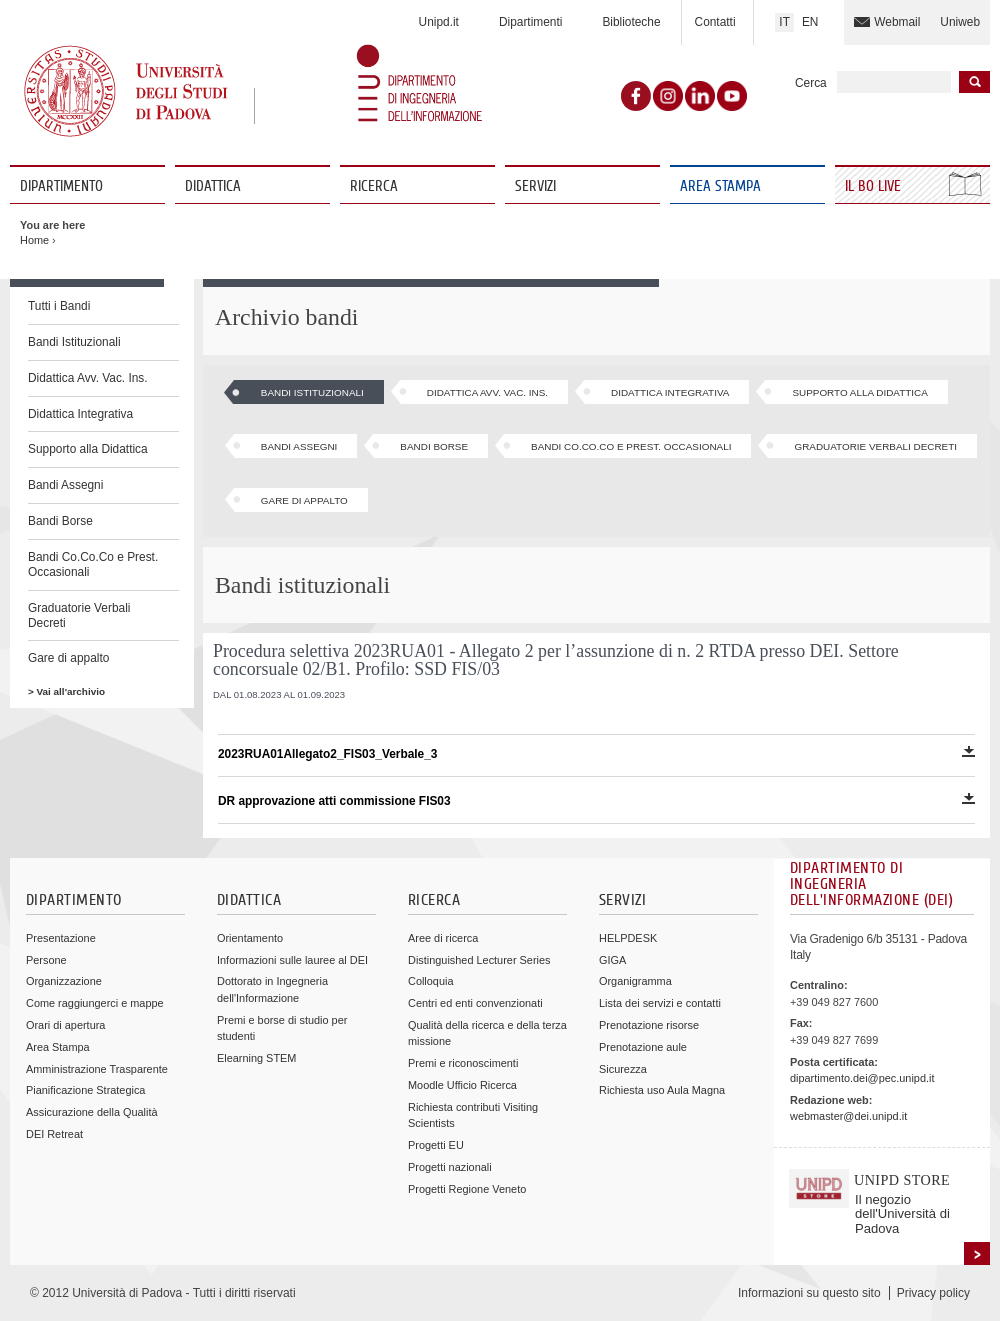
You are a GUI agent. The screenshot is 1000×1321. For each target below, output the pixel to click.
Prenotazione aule (643, 1047)
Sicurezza (623, 1069)
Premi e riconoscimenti (463, 1063)
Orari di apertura (65, 1025)
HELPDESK (628, 938)
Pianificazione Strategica (85, 1090)
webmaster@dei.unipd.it (848, 1116)
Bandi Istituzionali (74, 342)
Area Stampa (720, 186)
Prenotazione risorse (649, 1025)
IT (784, 22)
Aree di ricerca (443, 938)
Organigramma (635, 981)
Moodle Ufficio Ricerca (462, 1085)
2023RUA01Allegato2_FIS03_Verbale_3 (596, 753)
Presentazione (61, 938)
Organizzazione (64, 981)
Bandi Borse (60, 521)
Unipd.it (439, 22)
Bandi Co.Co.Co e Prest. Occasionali (93, 564)
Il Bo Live (875, 186)
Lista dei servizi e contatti (660, 1003)
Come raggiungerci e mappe (95, 1003)
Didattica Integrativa (80, 414)
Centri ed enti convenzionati (475, 1003)
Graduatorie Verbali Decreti (79, 615)
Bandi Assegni (65, 485)
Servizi (535, 186)
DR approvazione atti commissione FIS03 (596, 800)
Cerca (811, 83)
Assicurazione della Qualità (92, 1112)
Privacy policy (933, 1293)
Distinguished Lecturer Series (479, 960)
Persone (46, 960)
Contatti (715, 22)
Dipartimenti (530, 22)
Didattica (213, 186)
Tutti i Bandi (59, 306)
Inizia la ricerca (974, 82)
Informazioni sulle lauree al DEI (292, 960)
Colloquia (430, 981)
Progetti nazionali (450, 1167)
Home (34, 240)
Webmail (897, 22)
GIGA (612, 960)
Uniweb (960, 22)
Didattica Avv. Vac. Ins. (88, 378)
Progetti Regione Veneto (467, 1189)
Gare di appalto (68, 658)
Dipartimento (61, 186)
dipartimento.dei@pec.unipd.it (862, 1078)
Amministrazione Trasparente (97, 1069)
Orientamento (250, 938)
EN (810, 22)
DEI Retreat (54, 1134)
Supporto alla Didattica (88, 449)
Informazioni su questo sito (809, 1293)
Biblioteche (631, 22)
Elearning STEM (256, 1058)
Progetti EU (436, 1145)
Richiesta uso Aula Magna (662, 1090)
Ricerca (374, 186)
